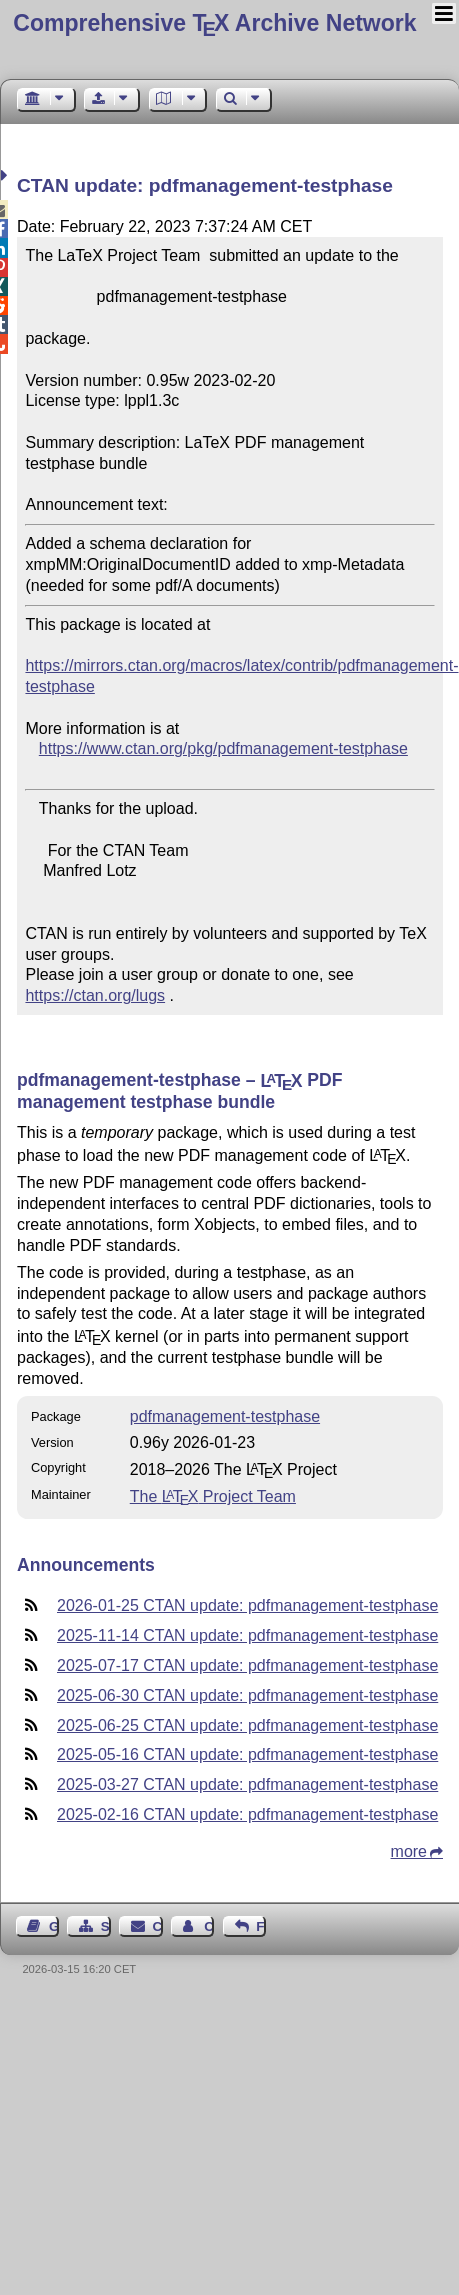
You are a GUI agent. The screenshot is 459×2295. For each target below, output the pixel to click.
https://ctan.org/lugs (95, 995)
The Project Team (213, 1496)
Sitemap (106, 1926)
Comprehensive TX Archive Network (214, 23)
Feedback (261, 1926)
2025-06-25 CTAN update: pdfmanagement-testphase (247, 1725)
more (409, 1851)
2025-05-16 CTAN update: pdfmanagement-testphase (247, 1754)
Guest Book (54, 1926)
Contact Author (209, 1926)
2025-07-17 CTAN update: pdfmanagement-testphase (247, 1665)
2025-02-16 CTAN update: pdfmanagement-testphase (247, 1814)
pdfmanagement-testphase (225, 1416)
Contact (158, 1926)
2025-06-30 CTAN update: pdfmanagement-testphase (247, 1695)
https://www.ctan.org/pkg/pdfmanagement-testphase (223, 748)
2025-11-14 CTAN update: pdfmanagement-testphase (247, 1635)
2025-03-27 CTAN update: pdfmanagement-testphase (247, 1784)
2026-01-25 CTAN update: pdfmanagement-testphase (247, 1605)
